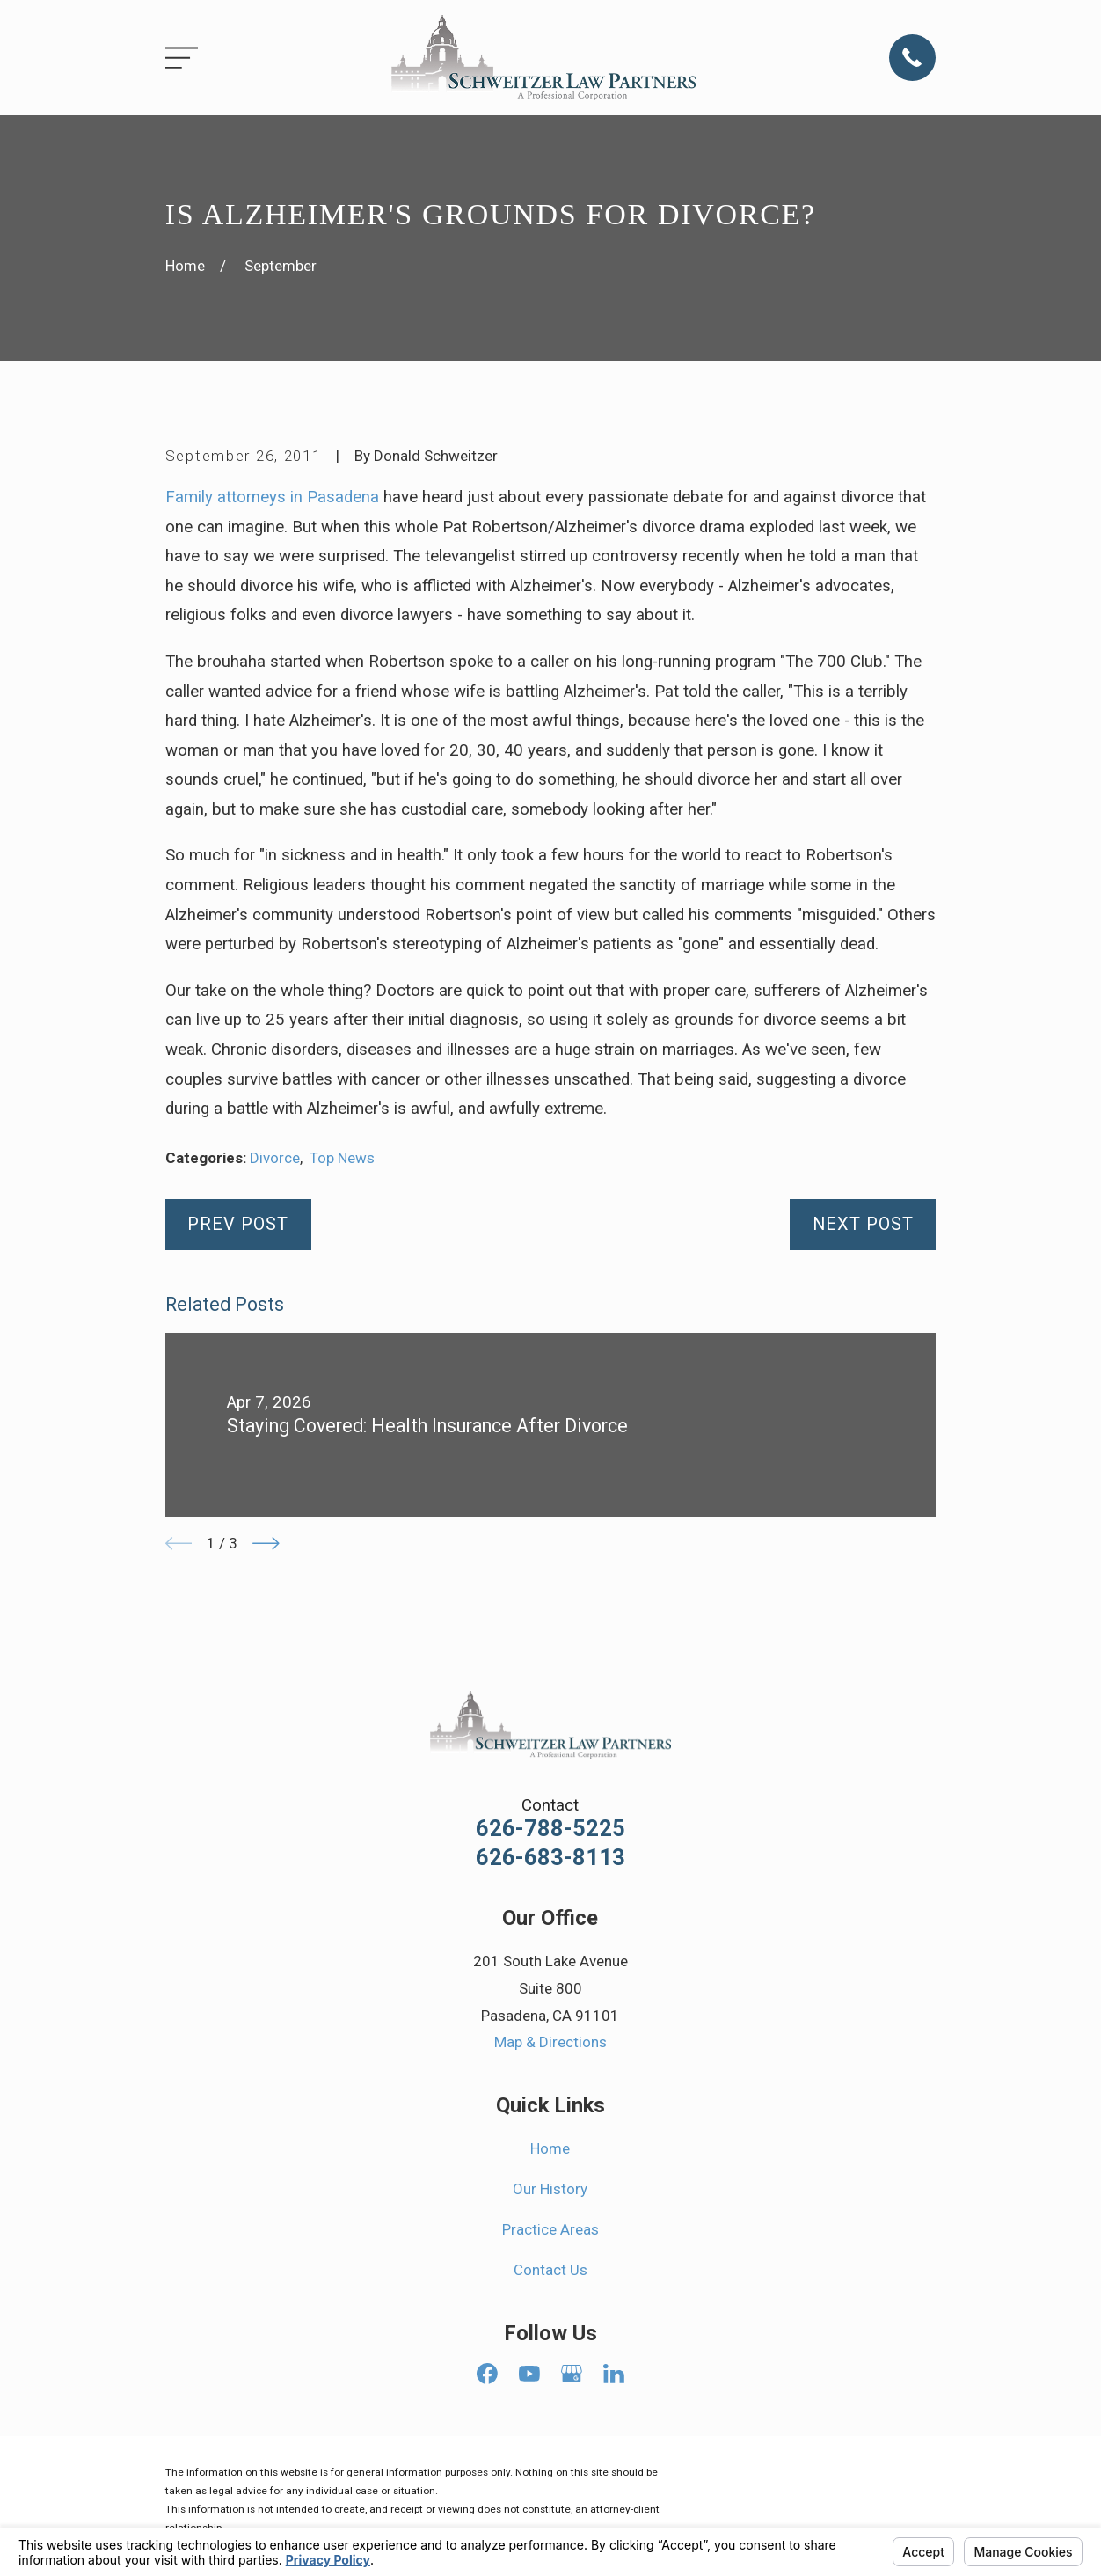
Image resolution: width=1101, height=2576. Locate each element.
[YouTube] (529, 2373)
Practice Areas (550, 2229)
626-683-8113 (550, 1858)
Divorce (275, 1158)
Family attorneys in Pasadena (272, 497)
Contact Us (550, 2270)
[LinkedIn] (613, 2373)
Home (550, 2148)
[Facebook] (487, 2373)
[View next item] (266, 1543)
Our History (550, 2189)
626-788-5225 (550, 1829)
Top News (342, 1158)
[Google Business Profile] (571, 2373)
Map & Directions (550, 2042)
